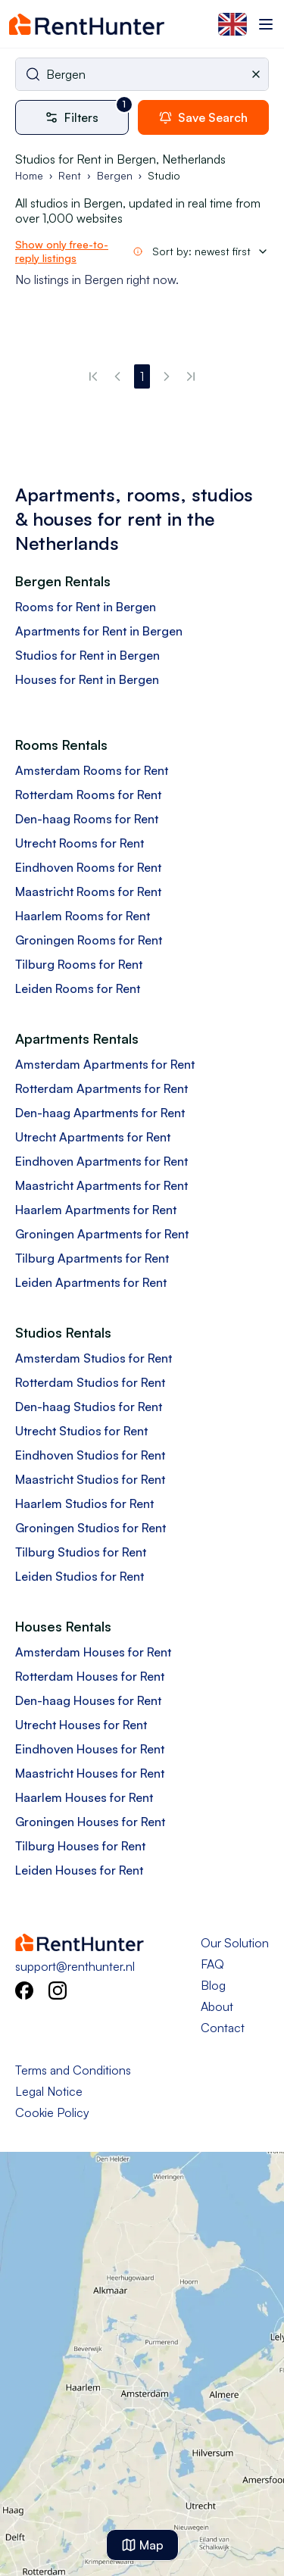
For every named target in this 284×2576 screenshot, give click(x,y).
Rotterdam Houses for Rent (89, 1676)
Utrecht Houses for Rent (81, 1724)
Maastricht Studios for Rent (90, 1479)
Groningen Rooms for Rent (88, 940)
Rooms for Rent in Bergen (85, 606)
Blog (213, 1985)
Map (142, 2545)
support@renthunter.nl (75, 1966)
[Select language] (232, 24)
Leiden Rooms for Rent (77, 988)
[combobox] (142, 74)
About (217, 2006)
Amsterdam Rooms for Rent (91, 770)
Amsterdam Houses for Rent (93, 1652)
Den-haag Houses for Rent (88, 1700)
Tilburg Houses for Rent (80, 1845)
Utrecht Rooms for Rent (79, 843)
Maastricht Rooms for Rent (88, 891)
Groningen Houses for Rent (90, 1821)
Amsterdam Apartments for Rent (105, 1064)
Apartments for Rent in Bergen (99, 631)
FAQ (212, 1964)
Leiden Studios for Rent (79, 1576)
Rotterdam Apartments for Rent (101, 1088)
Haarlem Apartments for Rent (95, 1209)
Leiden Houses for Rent (79, 1870)
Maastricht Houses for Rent (89, 1773)
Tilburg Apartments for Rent (92, 1258)
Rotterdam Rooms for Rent (88, 794)
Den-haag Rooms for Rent (86, 818)
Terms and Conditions (73, 2070)
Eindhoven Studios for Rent (90, 1455)
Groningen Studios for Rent (90, 1527)
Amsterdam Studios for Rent (93, 1358)
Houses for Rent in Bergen (87, 679)
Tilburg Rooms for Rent (78, 964)
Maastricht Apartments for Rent (101, 1185)
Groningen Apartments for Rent (102, 1233)
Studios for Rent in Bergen (87, 655)
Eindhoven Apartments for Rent (101, 1161)
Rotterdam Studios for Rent (90, 1382)
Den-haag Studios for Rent (88, 1406)
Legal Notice (49, 2091)
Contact (223, 2027)
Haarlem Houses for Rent (84, 1797)
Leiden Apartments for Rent (91, 1282)
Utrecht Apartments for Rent (92, 1136)
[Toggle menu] (266, 24)
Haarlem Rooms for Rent (82, 915)
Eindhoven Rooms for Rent (88, 867)
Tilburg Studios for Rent (80, 1552)
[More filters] (76, 117)
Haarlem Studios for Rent (84, 1503)
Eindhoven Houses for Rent (89, 1748)
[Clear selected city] (259, 74)
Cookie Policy (52, 2112)
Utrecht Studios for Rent (81, 1430)
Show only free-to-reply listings (61, 251)
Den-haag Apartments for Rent (100, 1112)
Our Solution (235, 1942)
